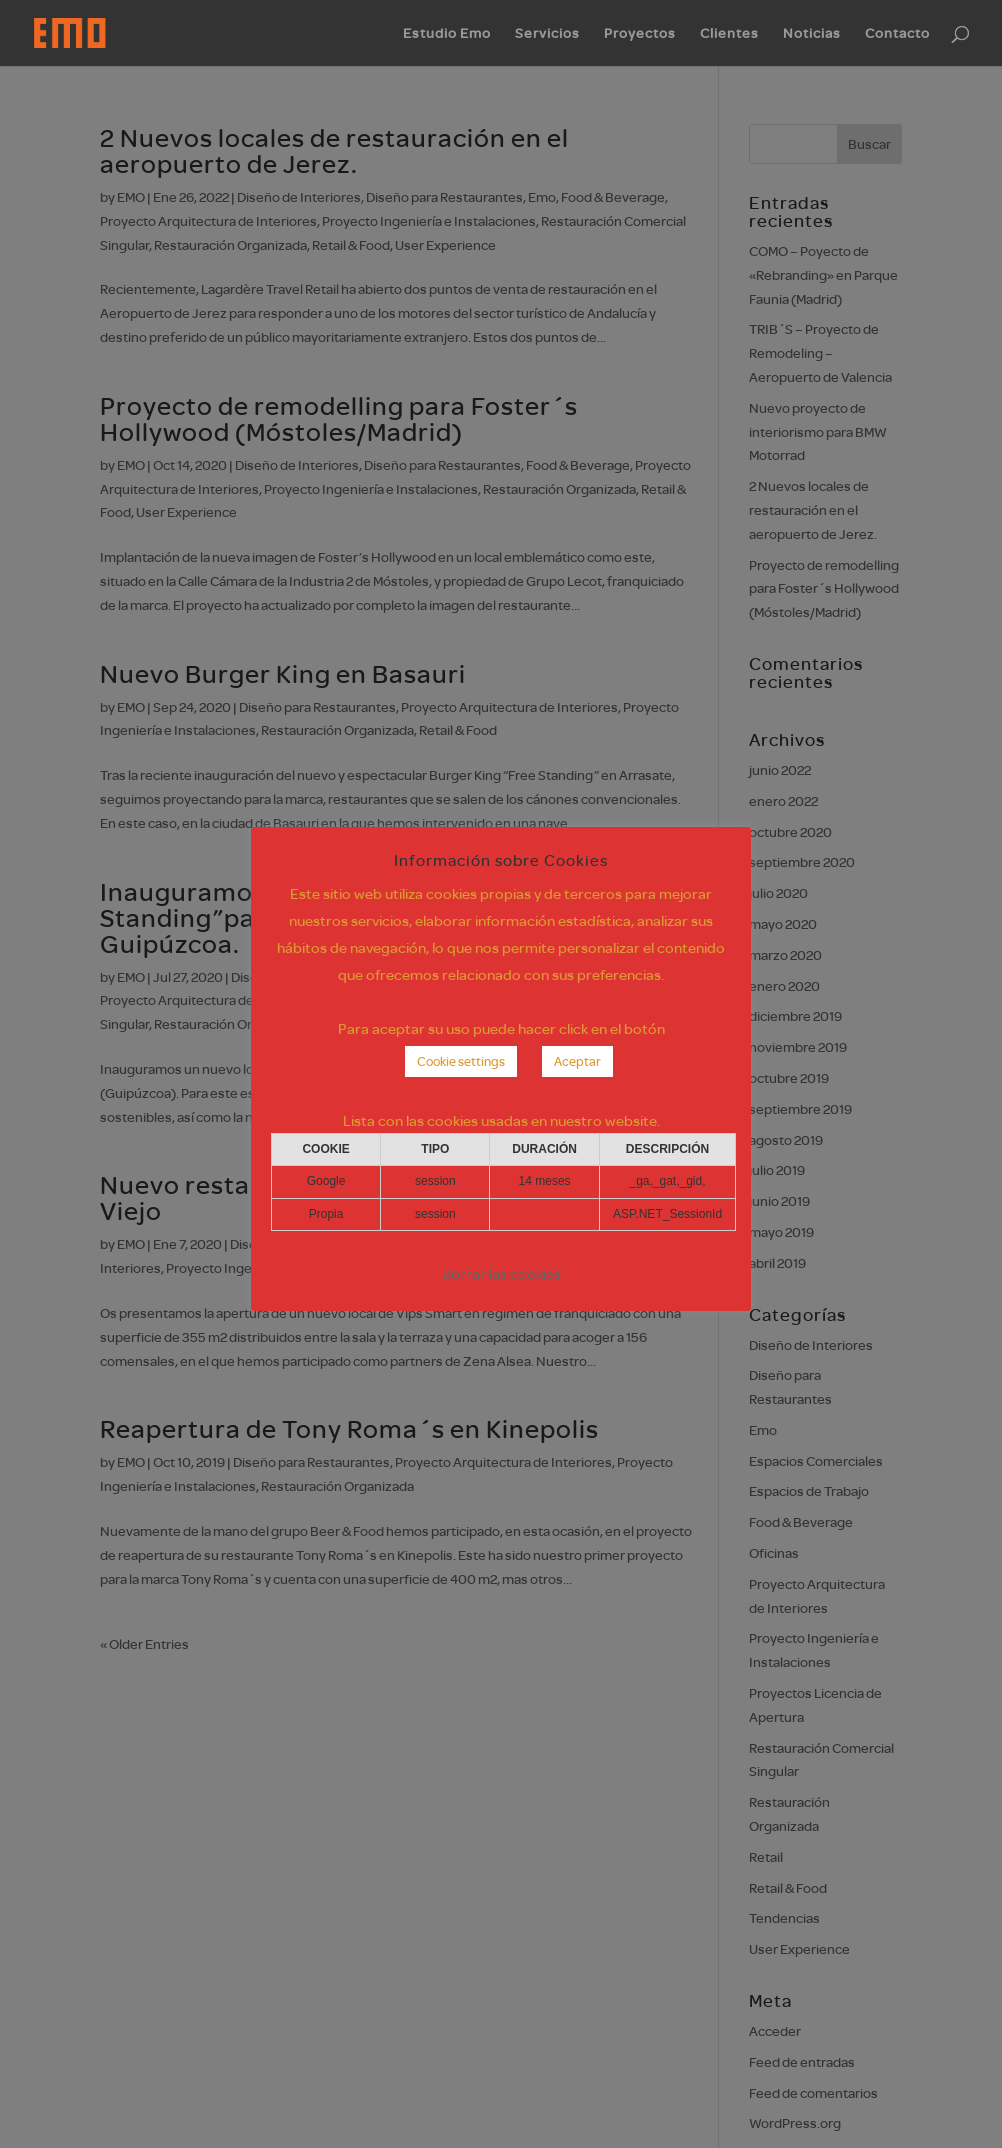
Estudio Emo (447, 34)
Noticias (812, 34)
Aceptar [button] (577, 1061)
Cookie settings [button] (461, 1061)
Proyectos (640, 34)
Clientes (729, 34)
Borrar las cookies (501, 1273)
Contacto (897, 34)
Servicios (547, 34)
